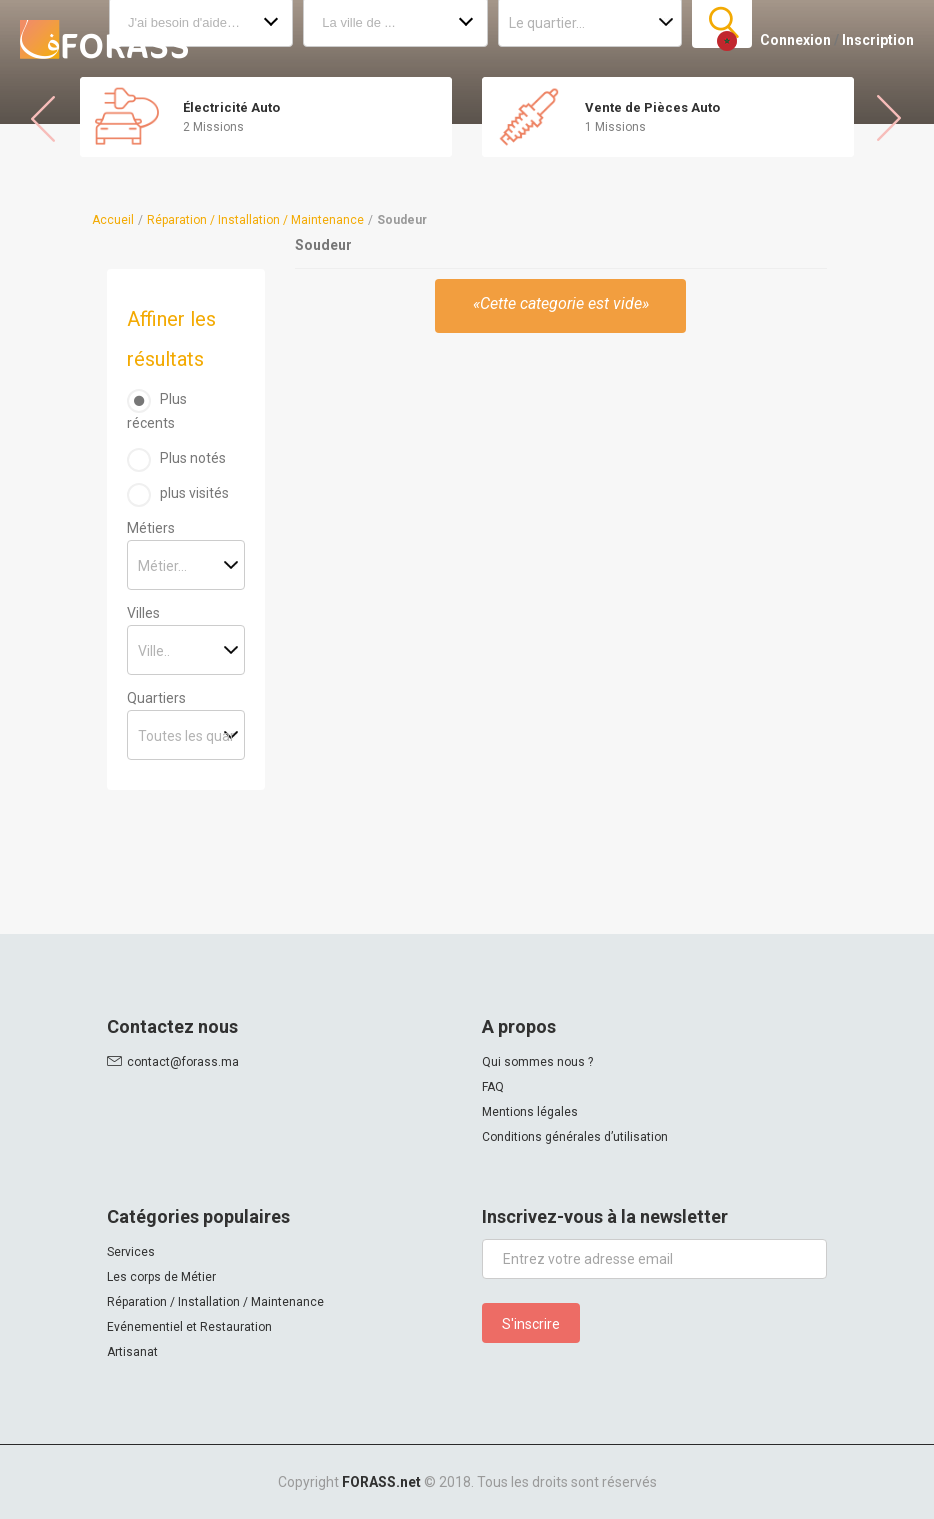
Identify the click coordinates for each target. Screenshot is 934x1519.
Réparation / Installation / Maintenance (255, 220)
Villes (143, 613)
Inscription (878, 40)
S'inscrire (531, 1324)
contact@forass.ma (183, 1062)
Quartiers (156, 698)
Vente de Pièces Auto (652, 107)
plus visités (194, 493)
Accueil (113, 220)
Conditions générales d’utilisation (575, 1137)
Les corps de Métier (161, 1277)
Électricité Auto (231, 107)
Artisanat (132, 1352)
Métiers (151, 528)
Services (131, 1252)
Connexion (795, 40)
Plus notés (193, 458)
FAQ (493, 1087)
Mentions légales (530, 1112)
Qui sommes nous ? (537, 1062)
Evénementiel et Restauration (189, 1327)
